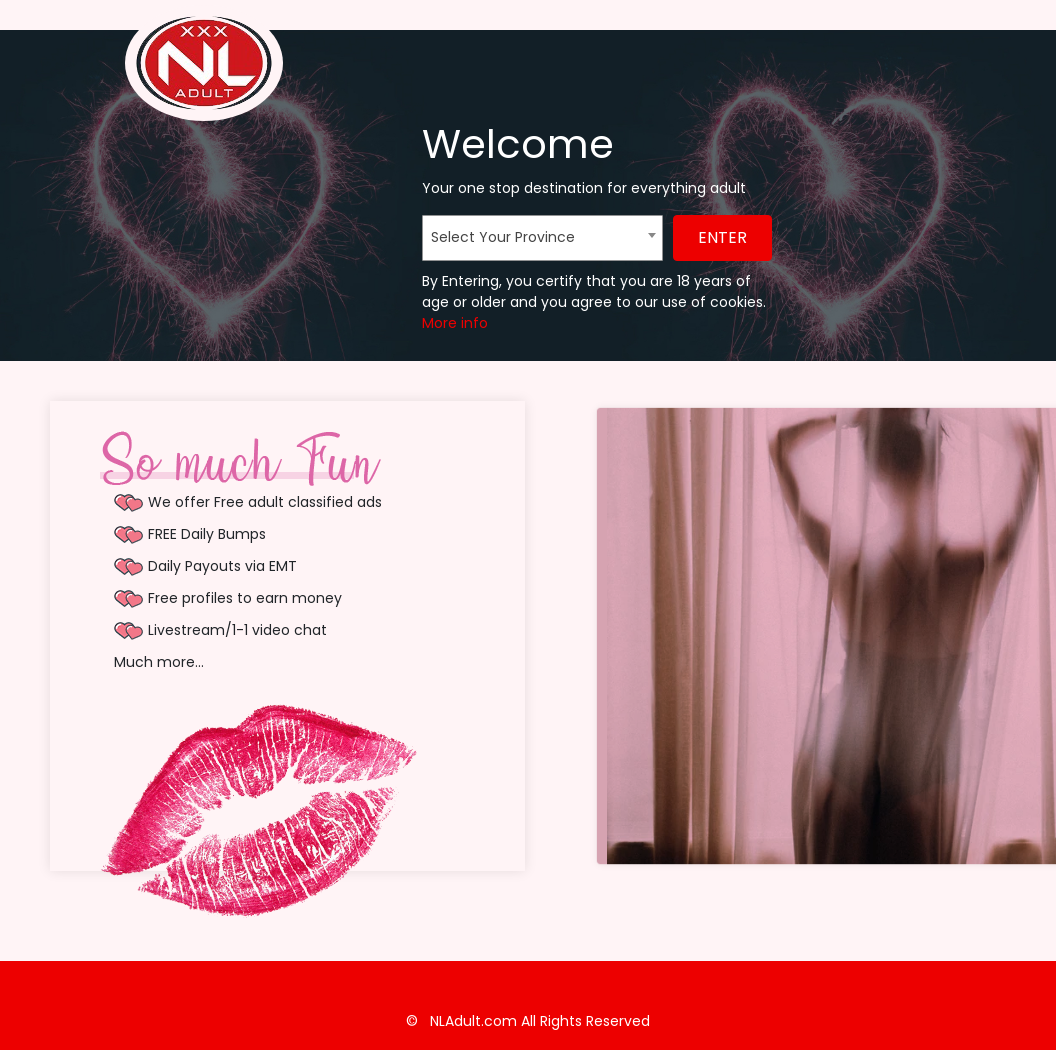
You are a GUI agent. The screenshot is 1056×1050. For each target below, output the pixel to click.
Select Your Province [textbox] (503, 237)
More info (455, 323)
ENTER (722, 237)
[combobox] (542, 238)
